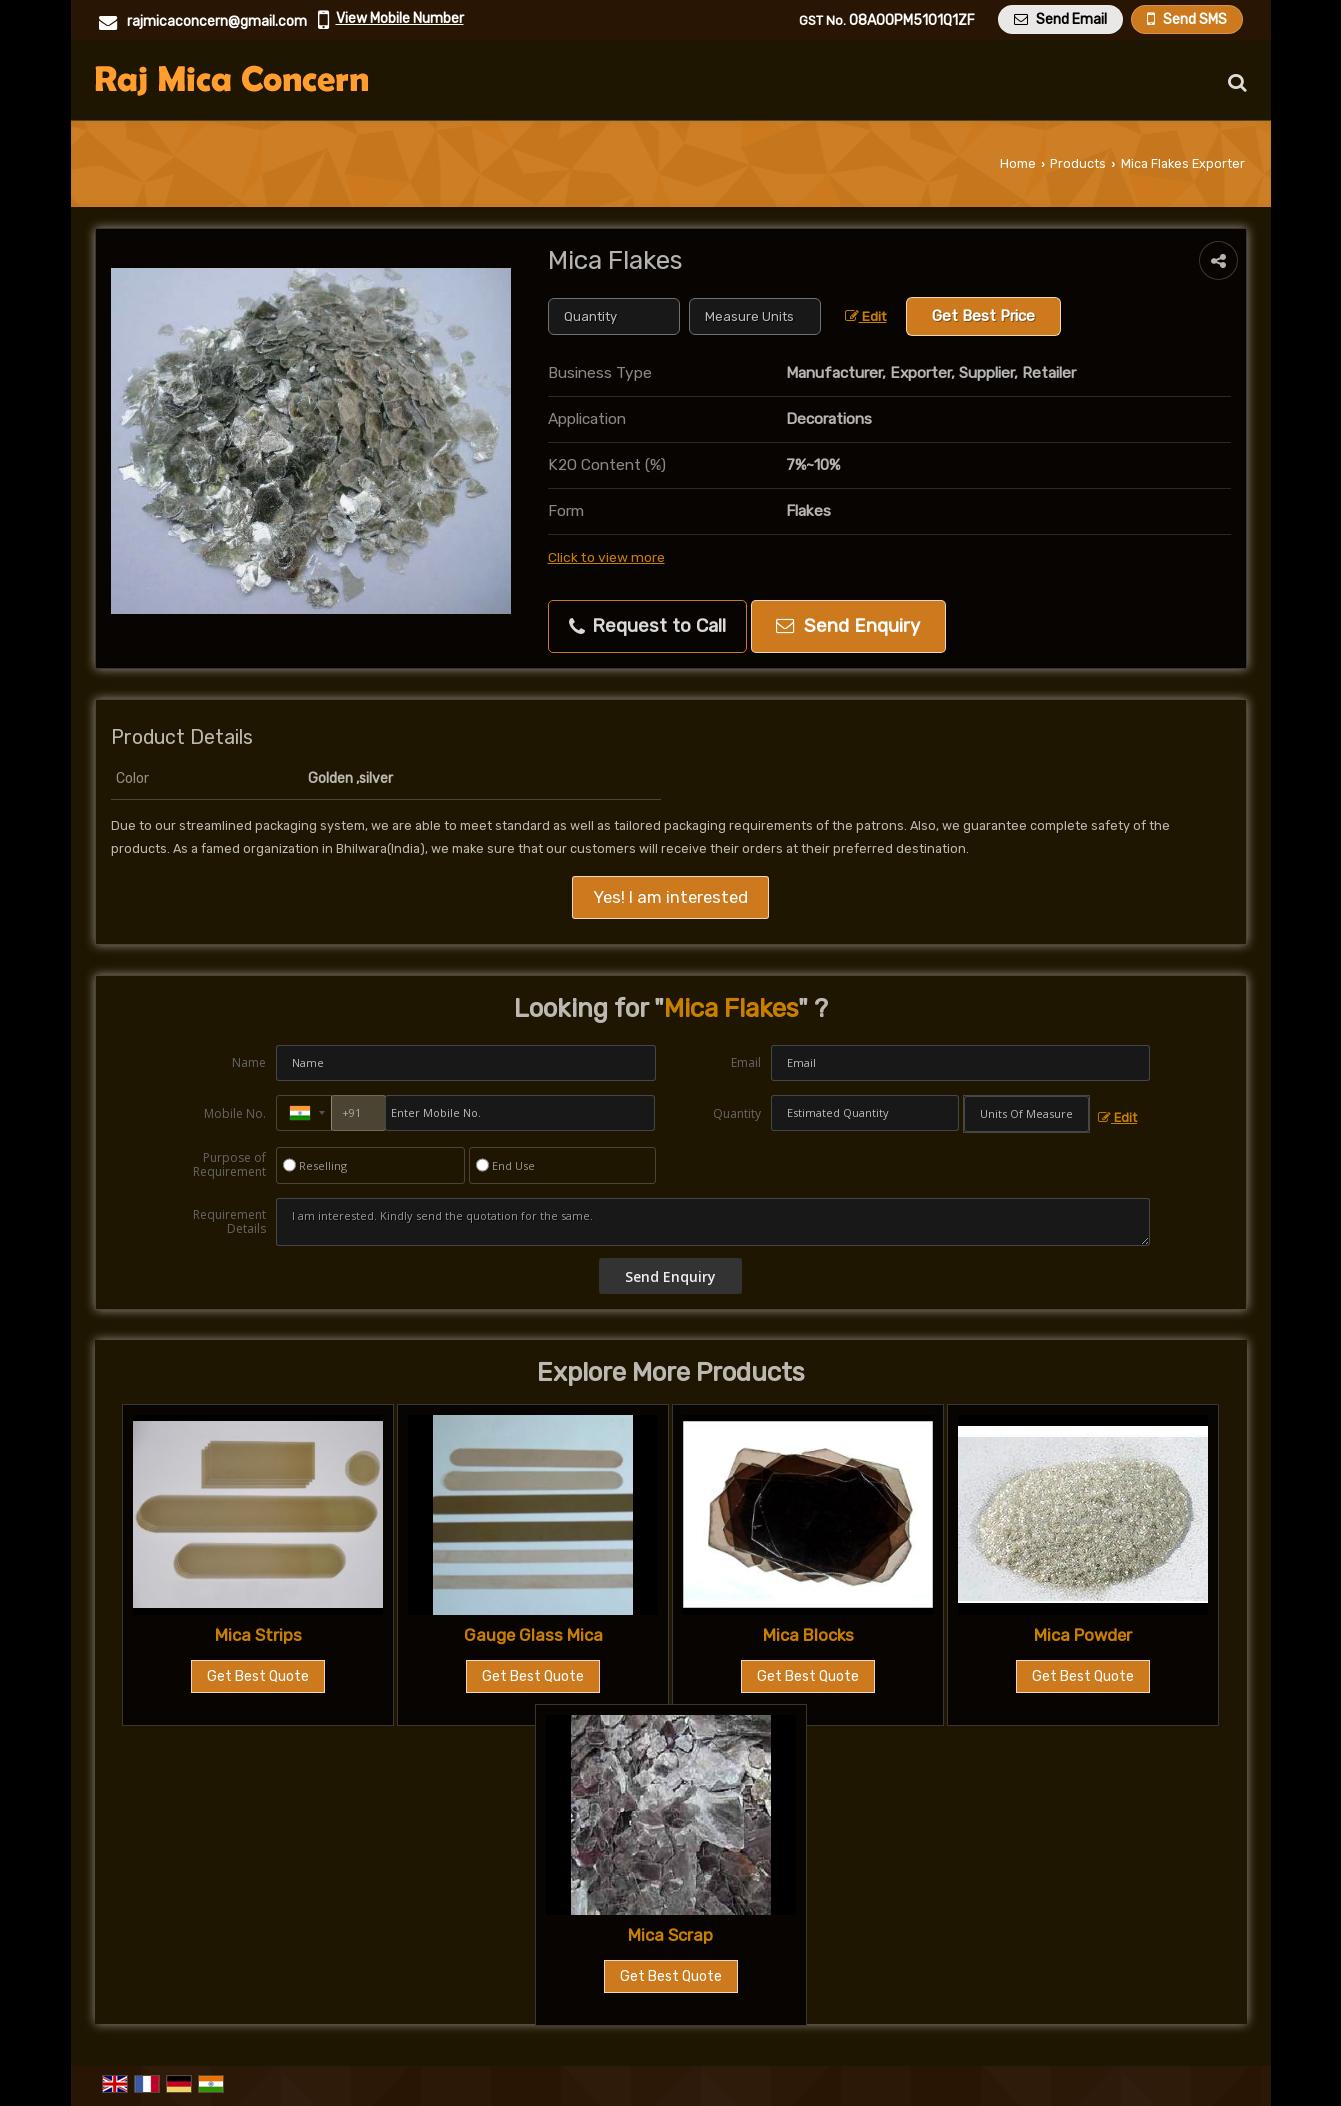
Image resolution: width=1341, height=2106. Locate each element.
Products (1078, 163)
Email (746, 1062)
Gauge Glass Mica (533, 1635)
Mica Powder (1083, 1635)
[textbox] (755, 316)
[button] (400, 18)
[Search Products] (1234, 82)
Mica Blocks (808, 1635)
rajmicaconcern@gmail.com (217, 21)
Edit (866, 316)
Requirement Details (229, 1222)
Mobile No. (235, 1113)
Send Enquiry (848, 626)
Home (1018, 163)
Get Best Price (983, 316)
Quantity (737, 1113)
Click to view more (606, 557)
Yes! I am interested (670, 897)
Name (249, 1062)
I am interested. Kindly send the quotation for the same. (713, 1222)
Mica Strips (258, 1635)
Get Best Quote (258, 1676)
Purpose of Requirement (229, 1165)
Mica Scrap (670, 1935)
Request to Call (647, 626)
